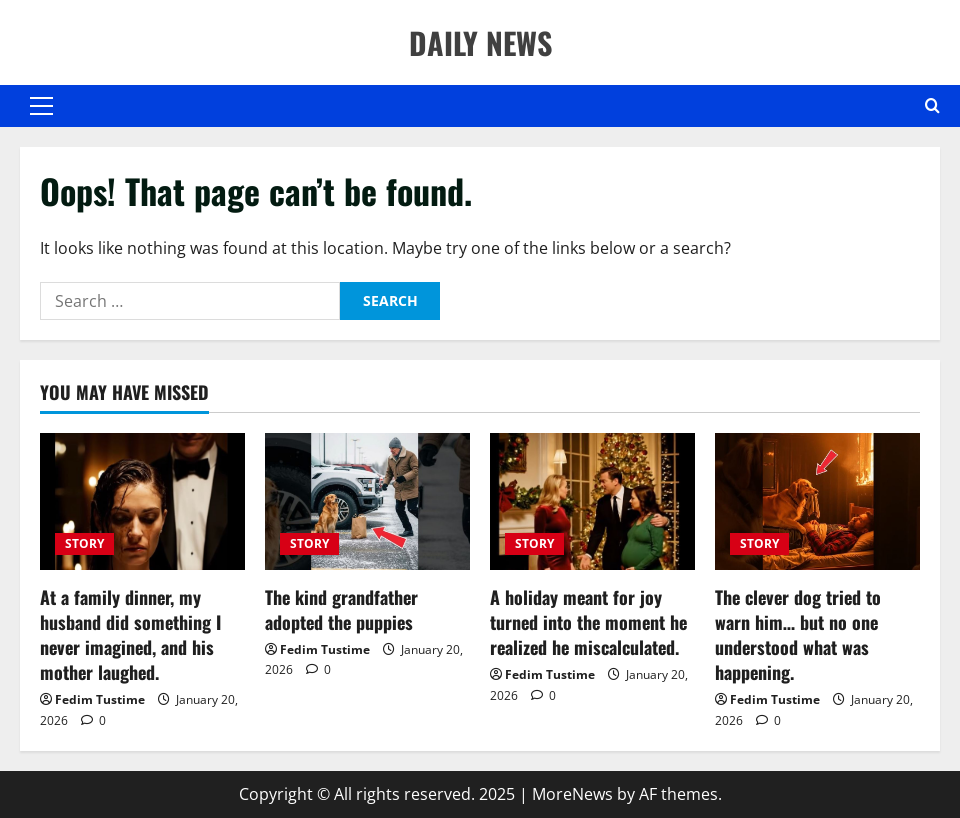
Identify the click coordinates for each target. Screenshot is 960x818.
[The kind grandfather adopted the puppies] (367, 501)
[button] (41, 106)
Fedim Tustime (100, 699)
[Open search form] (932, 106)
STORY (84, 543)
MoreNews (572, 794)
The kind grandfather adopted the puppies (341, 609)
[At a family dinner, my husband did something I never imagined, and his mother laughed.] (142, 501)
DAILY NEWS (480, 42)
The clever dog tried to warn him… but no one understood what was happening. (798, 635)
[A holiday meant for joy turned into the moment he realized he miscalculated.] (592, 501)
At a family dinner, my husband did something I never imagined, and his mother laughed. (130, 635)
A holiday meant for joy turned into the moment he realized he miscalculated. (588, 622)
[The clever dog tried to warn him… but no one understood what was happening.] (817, 501)
